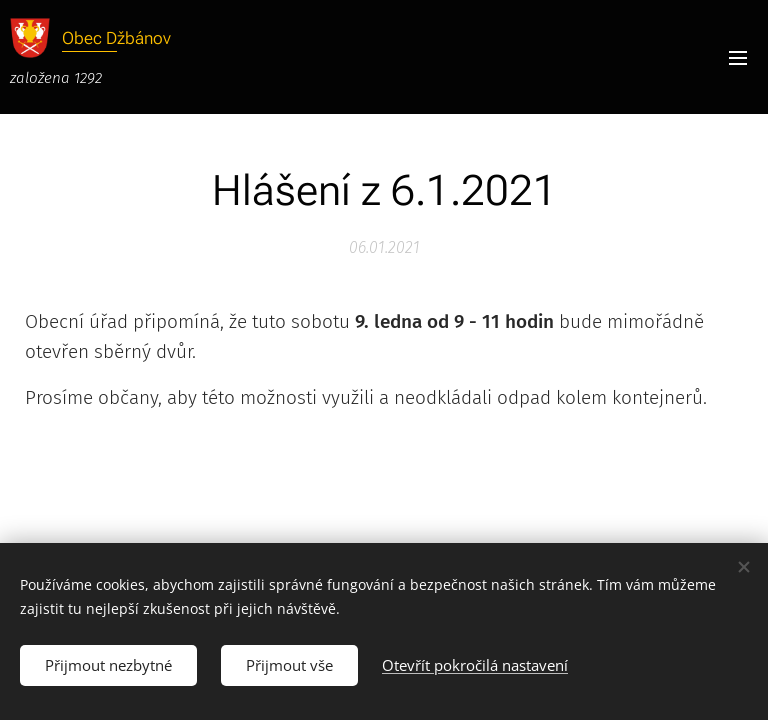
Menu (738, 58)
